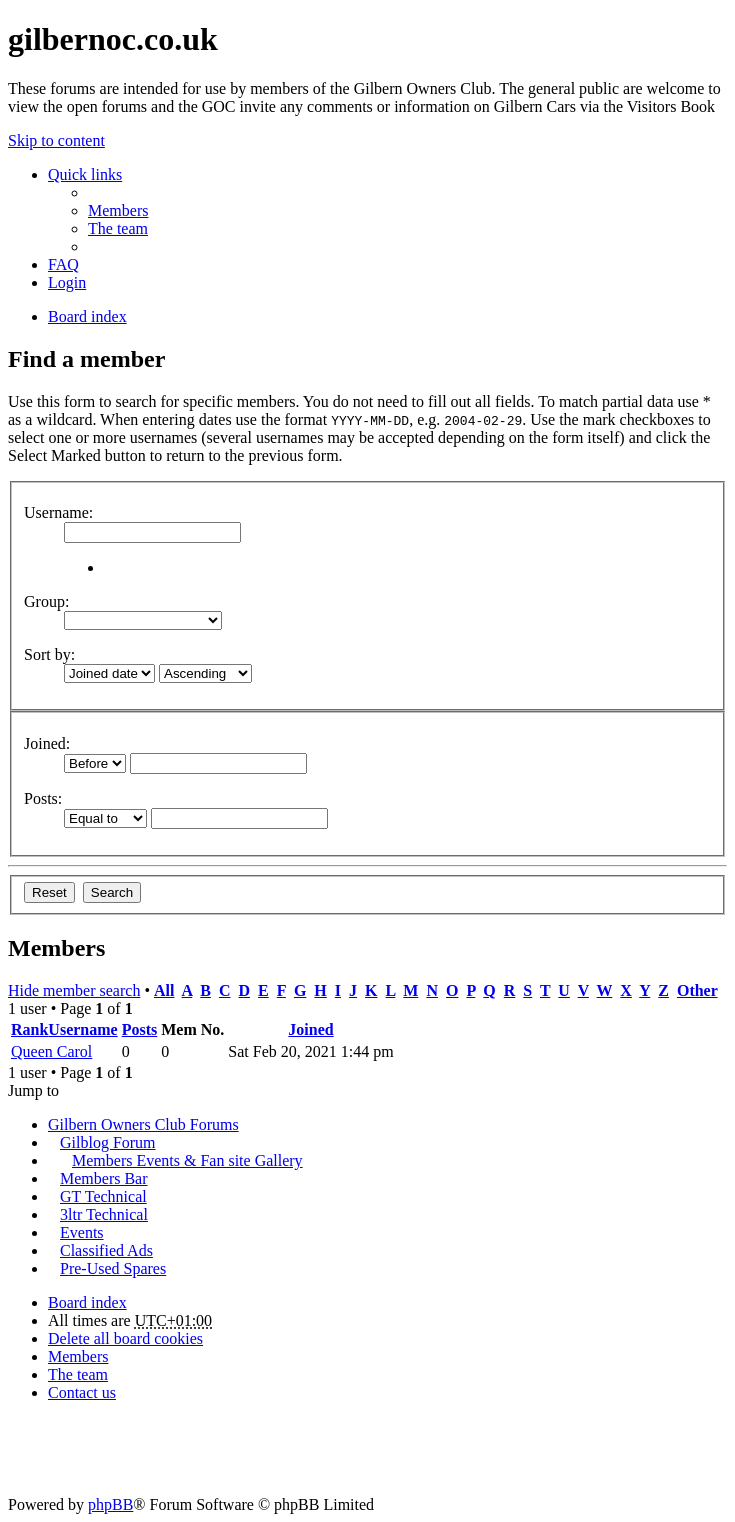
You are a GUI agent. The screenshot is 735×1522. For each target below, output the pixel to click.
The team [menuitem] (118, 228)
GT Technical (103, 1196)
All (164, 990)
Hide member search (74, 990)
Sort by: (49, 654)
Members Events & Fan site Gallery (187, 1160)
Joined (310, 1029)
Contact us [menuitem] (82, 1392)
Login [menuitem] (67, 282)
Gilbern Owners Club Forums (143, 1124)
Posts (140, 1029)
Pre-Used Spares (113, 1268)
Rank (29, 1029)
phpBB (110, 1504)
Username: (58, 512)
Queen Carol (51, 1051)
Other (697, 990)
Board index (87, 1302)
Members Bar (104, 1178)
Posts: (43, 798)
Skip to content (56, 140)
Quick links (85, 174)
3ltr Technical (104, 1214)
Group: (46, 601)
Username (82, 1029)
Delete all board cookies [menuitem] (125, 1338)
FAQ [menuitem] (63, 264)
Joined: (47, 743)
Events (82, 1232)
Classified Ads (106, 1250)
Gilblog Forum (108, 1142)
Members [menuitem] (118, 210)
